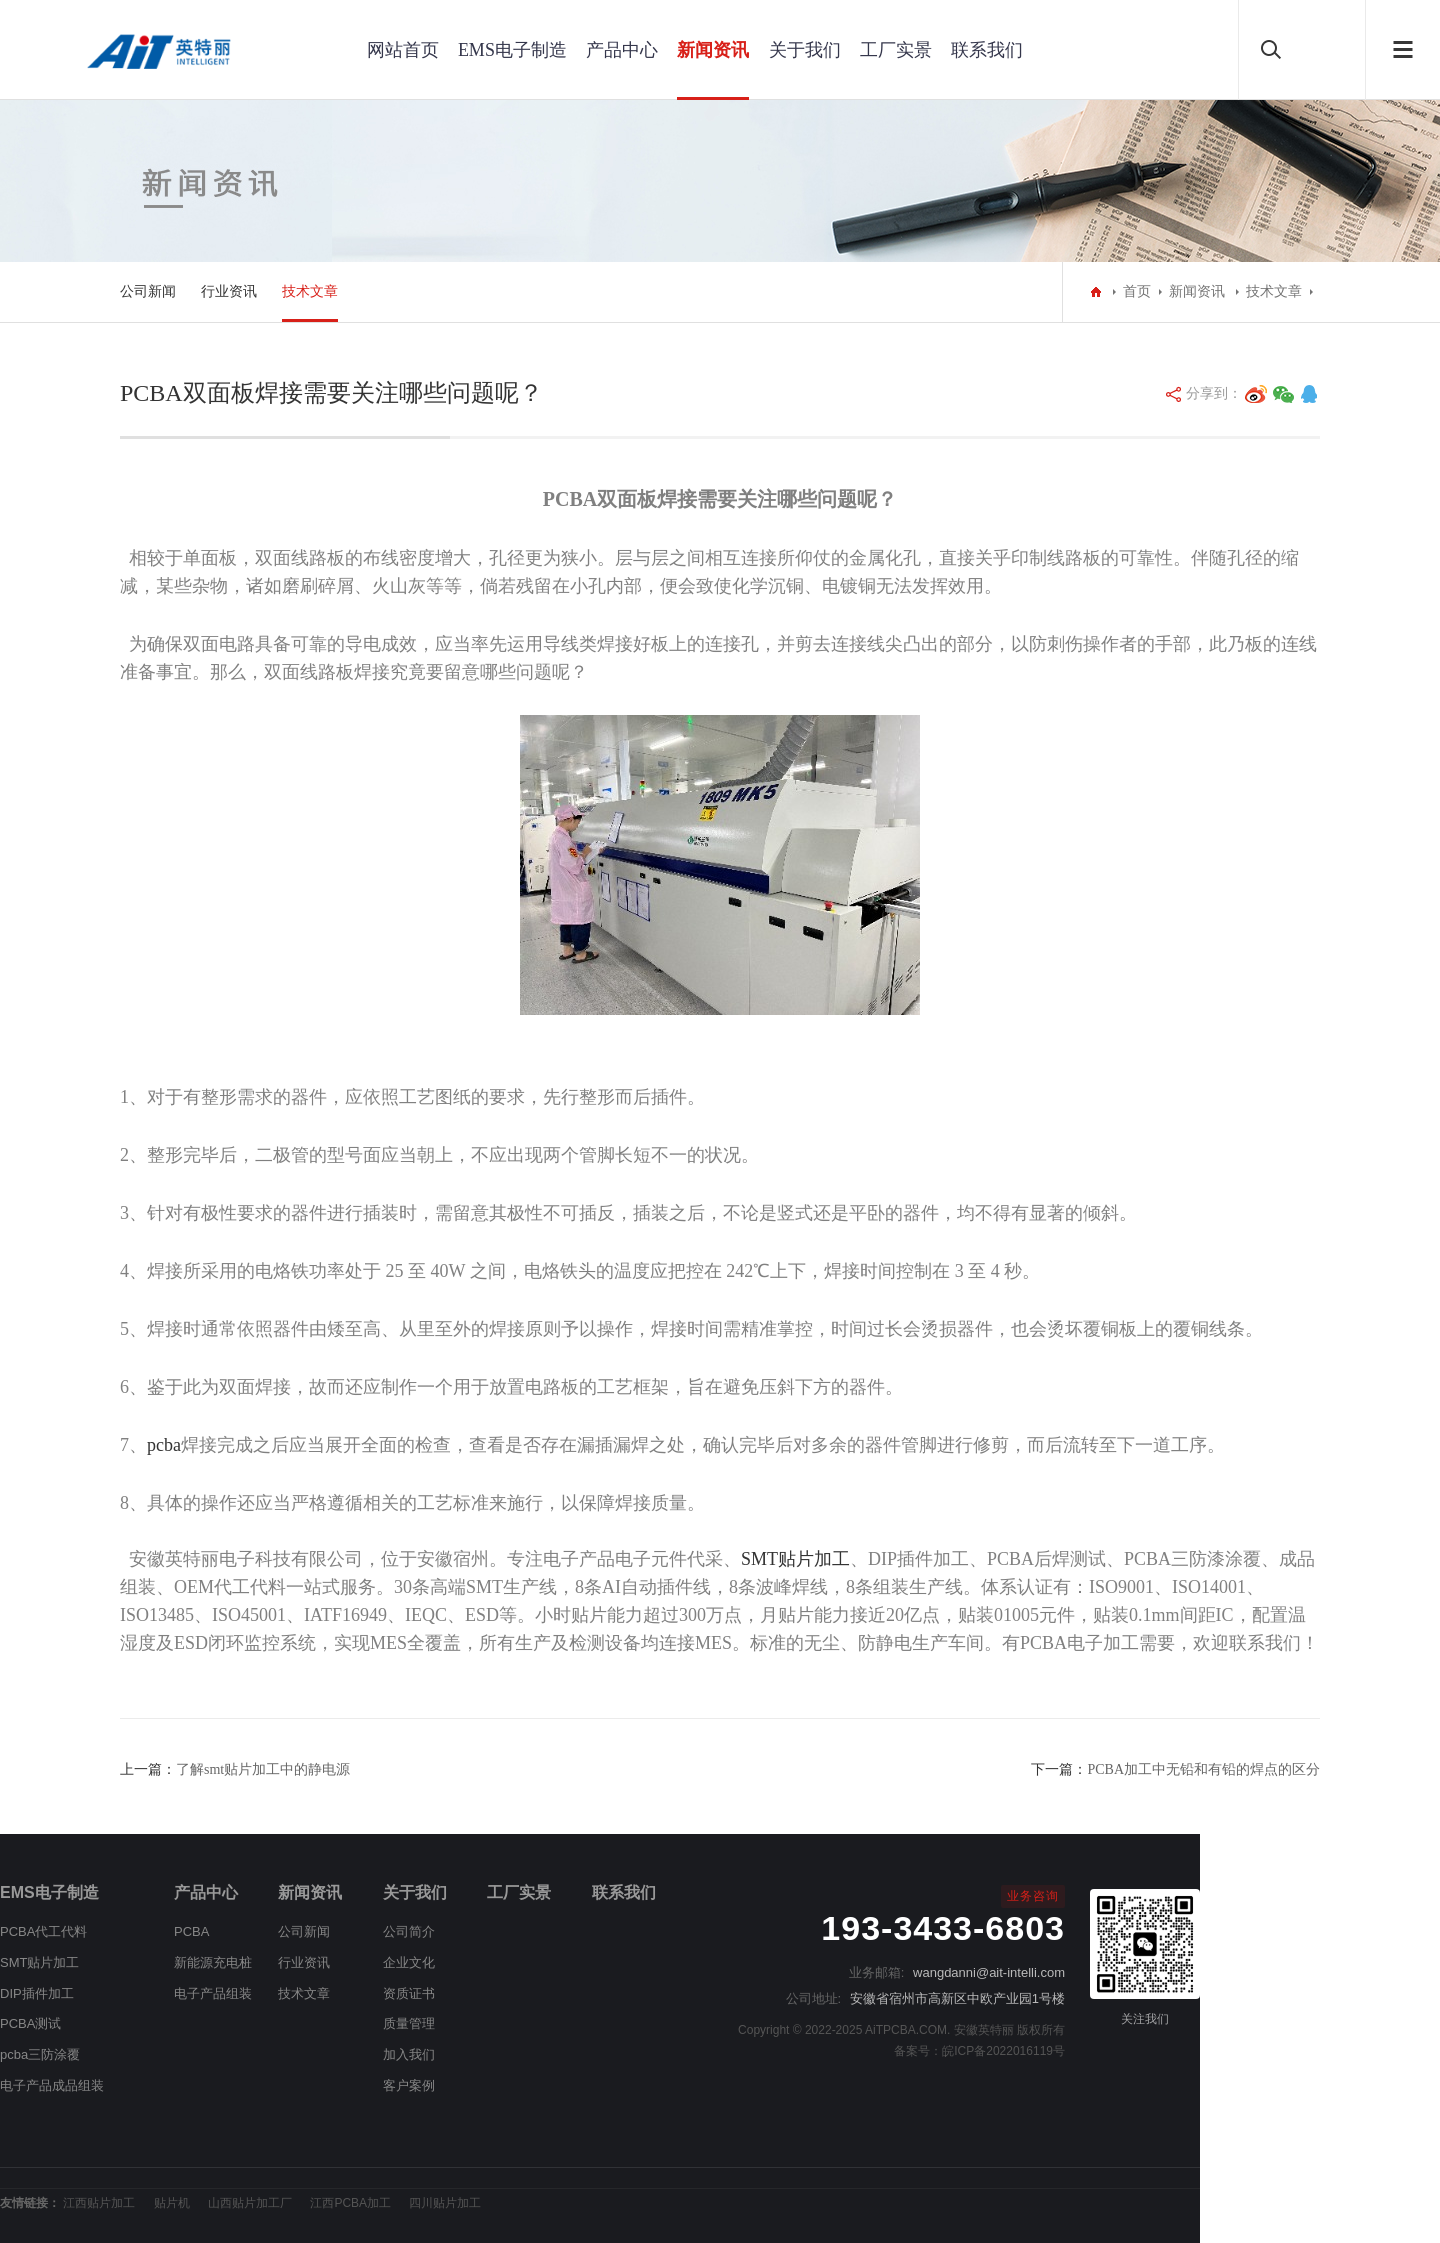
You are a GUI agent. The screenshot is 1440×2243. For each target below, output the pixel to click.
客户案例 (409, 2085)
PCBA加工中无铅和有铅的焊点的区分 (1203, 1769)
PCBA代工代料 (43, 1931)
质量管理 (409, 2023)
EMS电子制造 (512, 50)
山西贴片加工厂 (250, 2203)
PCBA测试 (30, 2023)
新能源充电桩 (213, 1962)
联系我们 (987, 50)
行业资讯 (229, 291)
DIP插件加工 (37, 1993)
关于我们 (805, 50)
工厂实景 (896, 50)
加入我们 (409, 2054)
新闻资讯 (713, 50)
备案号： (918, 2051)
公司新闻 (148, 291)
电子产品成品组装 (52, 2085)
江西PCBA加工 (350, 2203)
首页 (1137, 291)
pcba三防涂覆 (40, 2054)
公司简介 (409, 1931)
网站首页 (403, 50)
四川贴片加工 (445, 2203)
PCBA (191, 1931)
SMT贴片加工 (39, 1962)
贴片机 (172, 2203)
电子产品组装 (213, 1993)
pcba (164, 1445)
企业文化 (409, 1962)
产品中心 (622, 50)
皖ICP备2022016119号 (1003, 2051)
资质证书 (409, 1993)
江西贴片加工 (99, 2203)
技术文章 (310, 291)
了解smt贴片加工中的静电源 (263, 1769)
